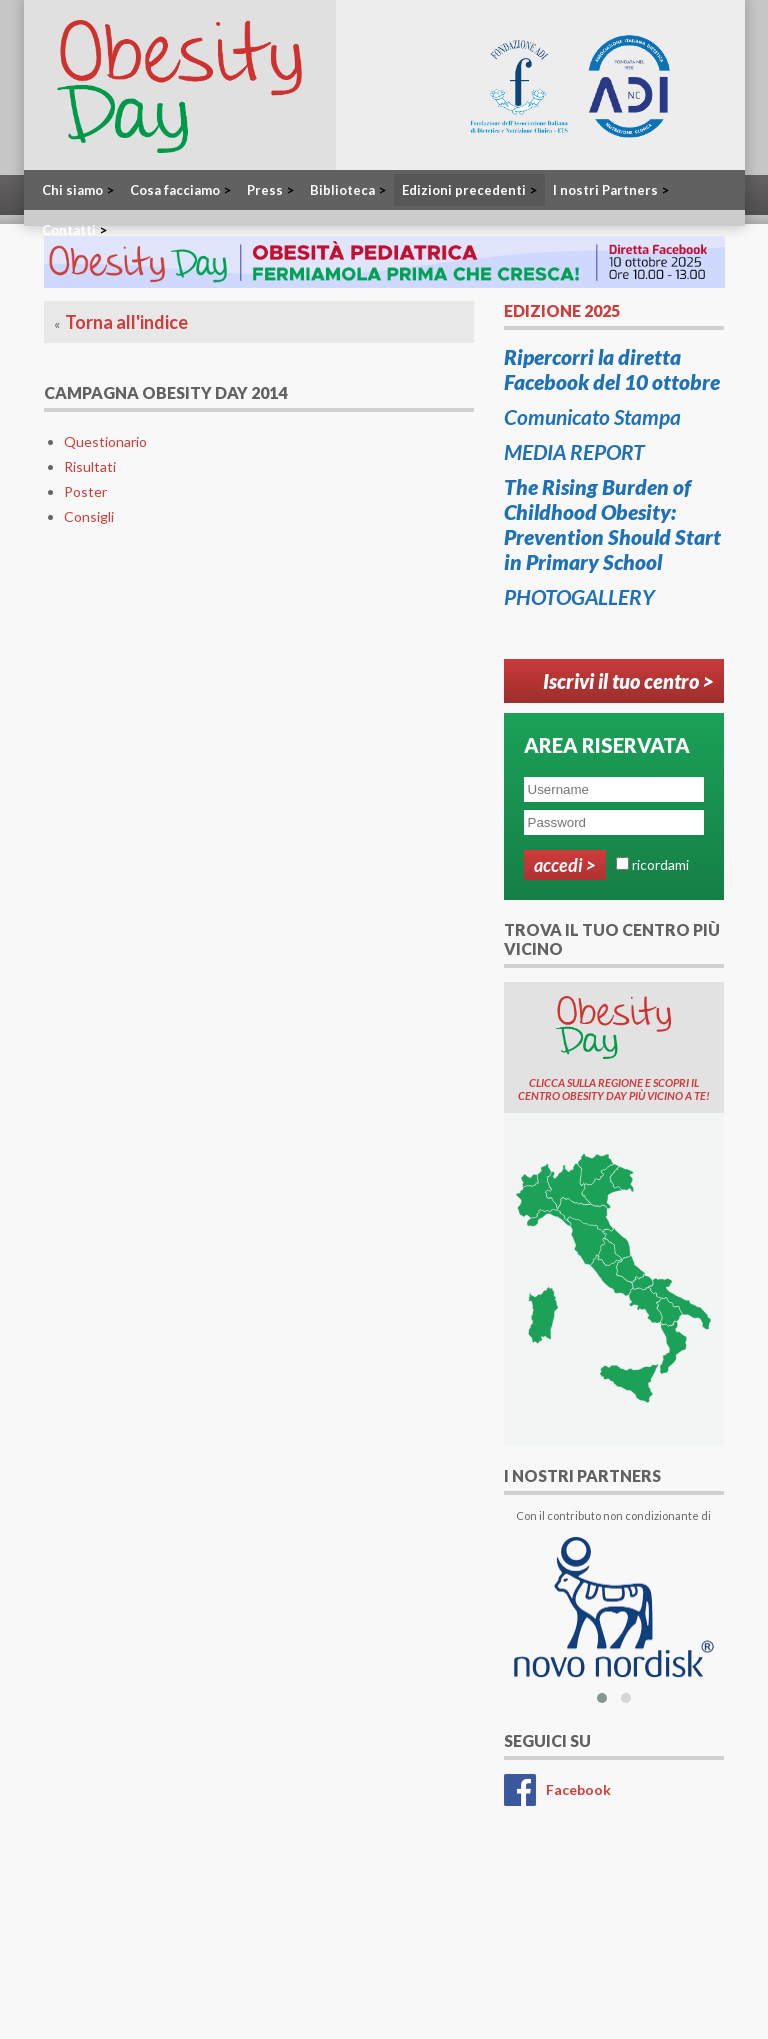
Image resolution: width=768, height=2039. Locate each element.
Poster (85, 491)
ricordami (660, 864)
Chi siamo (78, 189)
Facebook (578, 1789)
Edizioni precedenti (469, 189)
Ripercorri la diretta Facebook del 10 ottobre (612, 369)
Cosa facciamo (180, 189)
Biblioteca (348, 189)
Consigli (89, 516)
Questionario (105, 441)
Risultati (90, 466)
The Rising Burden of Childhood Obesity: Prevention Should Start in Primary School (612, 524)
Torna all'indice (126, 322)
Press (270, 189)
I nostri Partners (611, 189)
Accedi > (565, 865)
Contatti (74, 229)
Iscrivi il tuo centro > (628, 681)
